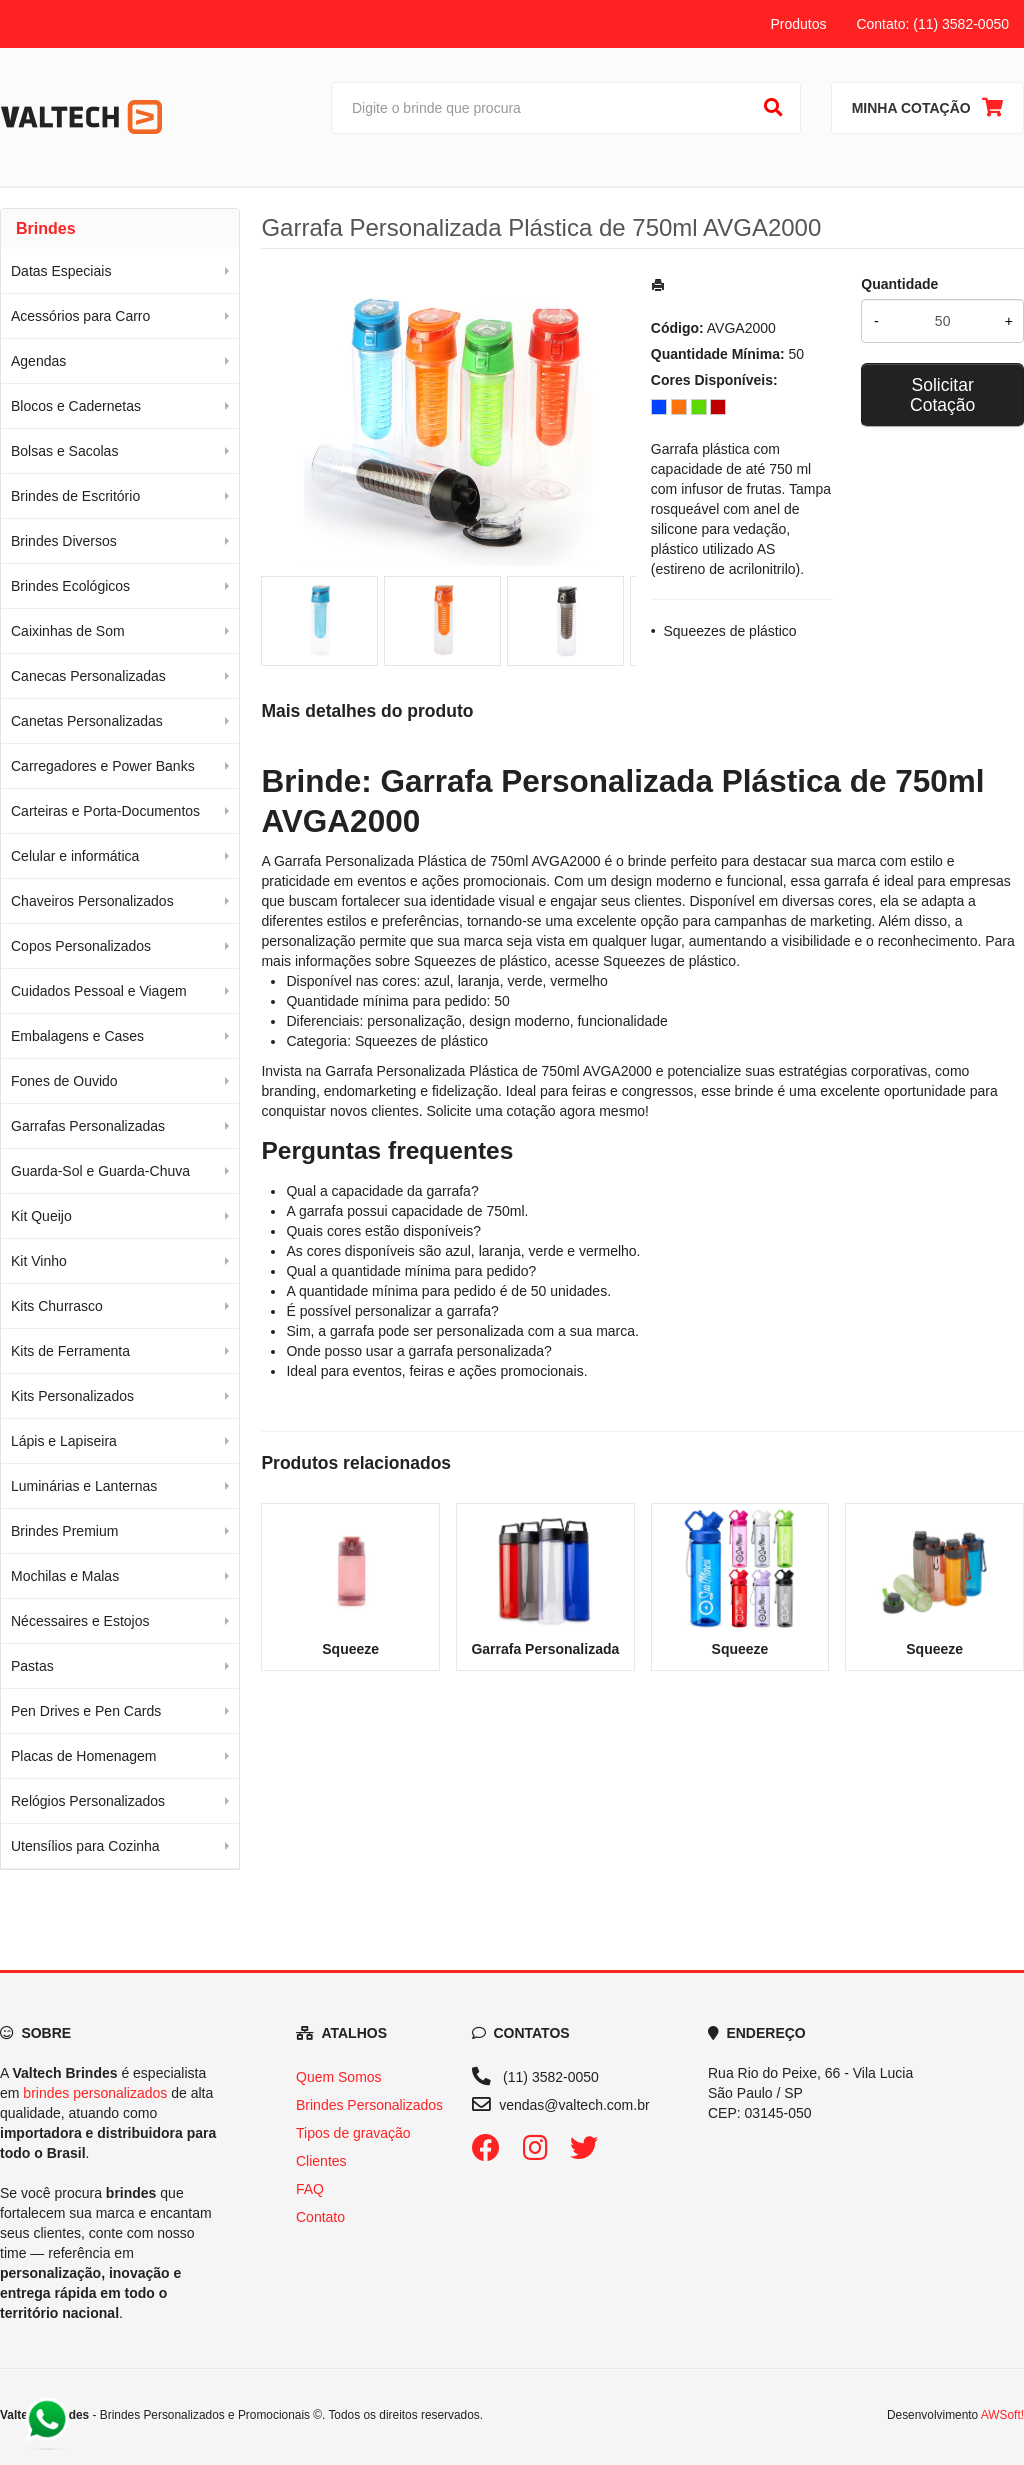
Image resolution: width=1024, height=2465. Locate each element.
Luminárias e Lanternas (84, 1486)
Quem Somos (339, 2077)
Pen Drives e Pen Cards (86, 1711)
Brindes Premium (64, 1531)
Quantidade (899, 284)
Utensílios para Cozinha (85, 1846)
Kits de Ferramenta (70, 1351)
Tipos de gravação (353, 2133)
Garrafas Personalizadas (88, 1126)
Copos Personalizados (81, 946)
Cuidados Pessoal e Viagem (99, 991)
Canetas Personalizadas (87, 721)
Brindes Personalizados (369, 2105)
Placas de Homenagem (84, 1756)
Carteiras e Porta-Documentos (105, 811)
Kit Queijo (41, 1216)
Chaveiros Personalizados (92, 901)
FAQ (310, 2189)
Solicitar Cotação (942, 395)
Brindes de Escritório (75, 496)
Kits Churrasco (57, 1306)
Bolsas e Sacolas (64, 451)
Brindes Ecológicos (70, 586)
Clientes (321, 2161)
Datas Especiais (61, 271)
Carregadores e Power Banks (103, 766)
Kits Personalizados (72, 1396)
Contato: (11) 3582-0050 (932, 24)
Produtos (798, 24)
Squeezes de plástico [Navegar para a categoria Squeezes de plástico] (669, 961)
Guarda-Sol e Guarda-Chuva (100, 1171)
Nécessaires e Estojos (80, 1621)
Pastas (32, 1666)
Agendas (38, 361)
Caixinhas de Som (68, 631)
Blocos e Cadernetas (76, 406)
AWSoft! (1002, 2415)
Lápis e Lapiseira (64, 1441)
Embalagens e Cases (77, 1036)
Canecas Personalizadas (88, 676)
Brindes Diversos (64, 541)
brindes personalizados (95, 2093)
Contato (320, 2217)
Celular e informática (75, 856)
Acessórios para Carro (80, 316)
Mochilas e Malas (65, 1576)
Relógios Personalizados (88, 1801)
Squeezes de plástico (730, 631)
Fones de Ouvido (64, 1081)
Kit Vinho (39, 1261)
